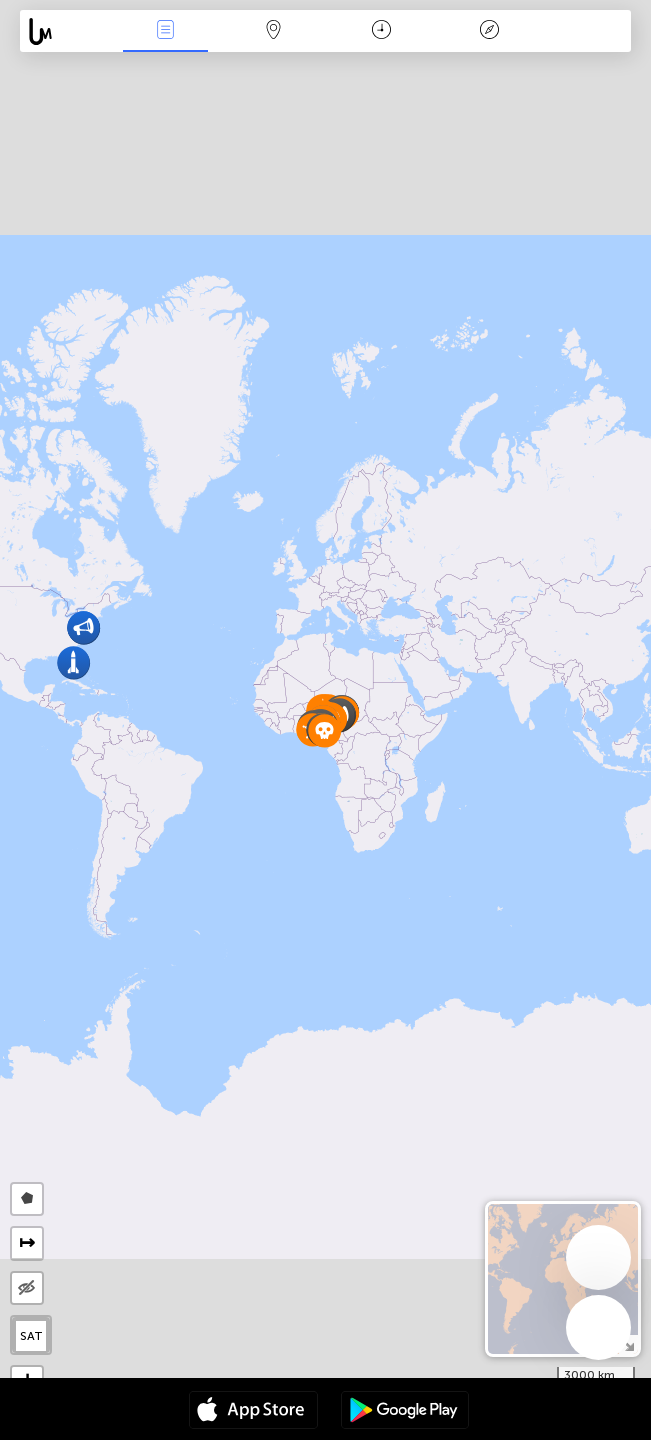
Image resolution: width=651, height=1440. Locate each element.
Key (490, 31)
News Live (165, 31)
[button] (73, 662)
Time (381, 31)
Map (273, 31)
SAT (31, 1336)
